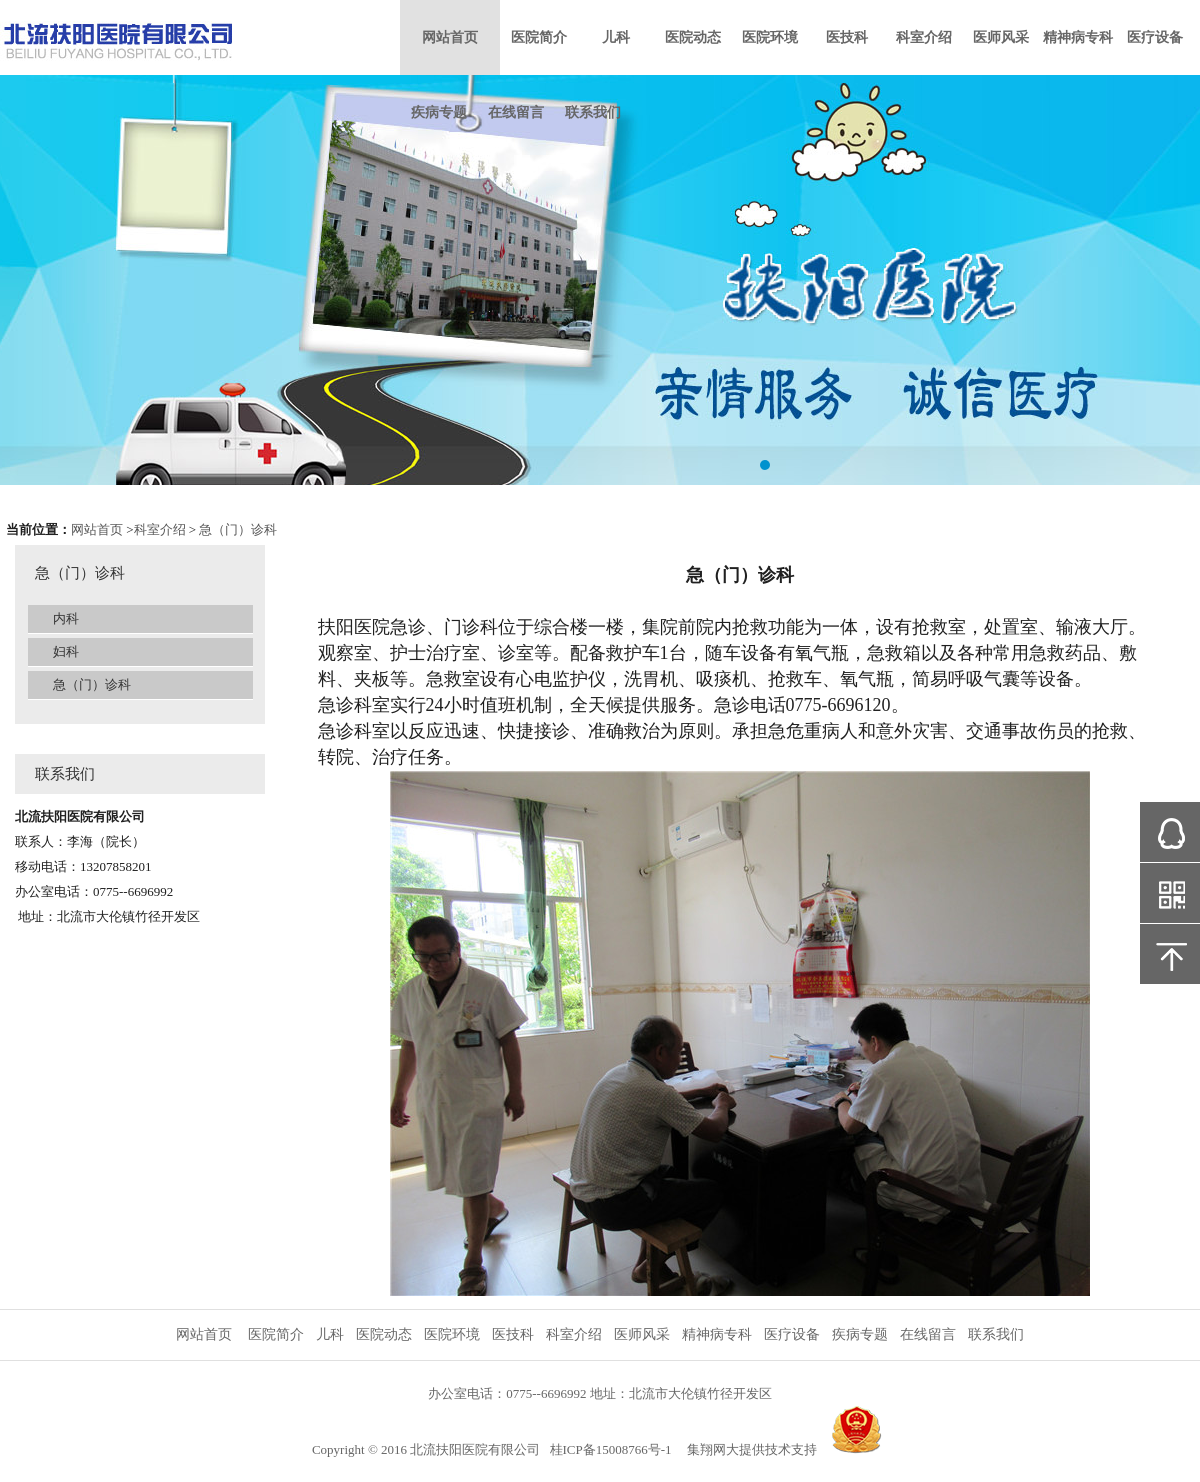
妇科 (66, 651)
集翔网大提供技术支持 (752, 1449)
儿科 (616, 37)
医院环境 (770, 37)
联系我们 (593, 112)
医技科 (847, 37)
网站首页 (450, 37)
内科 (66, 618)
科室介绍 (924, 37)
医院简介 (539, 37)
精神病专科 (1078, 37)
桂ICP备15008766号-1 (611, 1449)
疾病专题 (439, 112)
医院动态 (693, 37)
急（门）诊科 (238, 529)
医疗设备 (1155, 37)
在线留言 (516, 112)
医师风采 (1001, 37)
